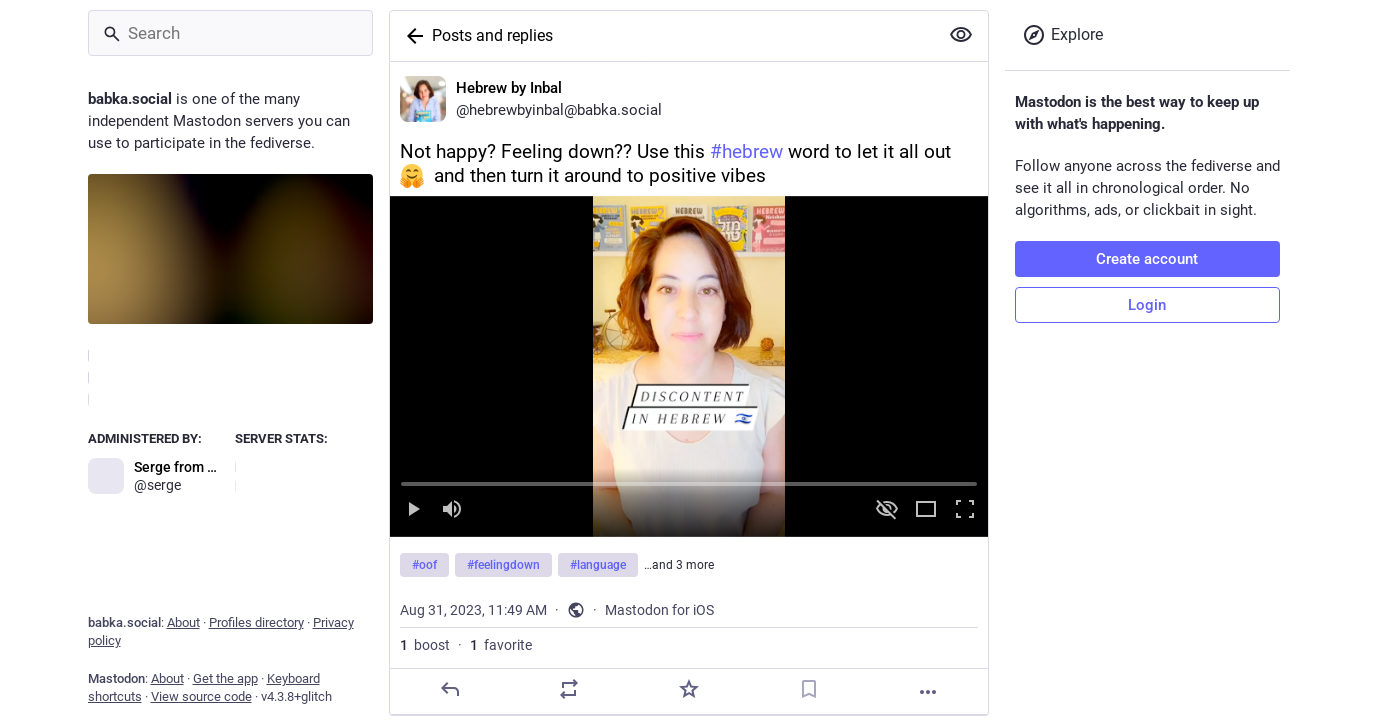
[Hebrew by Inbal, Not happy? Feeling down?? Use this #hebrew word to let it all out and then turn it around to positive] (689, 388)
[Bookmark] (808, 689)
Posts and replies (492, 35)
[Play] (413, 510)
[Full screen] (965, 510)
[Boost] (569, 689)
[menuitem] (689, 366)
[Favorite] (688, 689)
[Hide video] (887, 510)
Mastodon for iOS (659, 610)
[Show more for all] (961, 35)
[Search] (230, 33)
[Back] (411, 36)
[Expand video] (926, 510)
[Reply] (449, 689)
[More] (928, 692)
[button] (689, 366)
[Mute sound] (452, 510)
